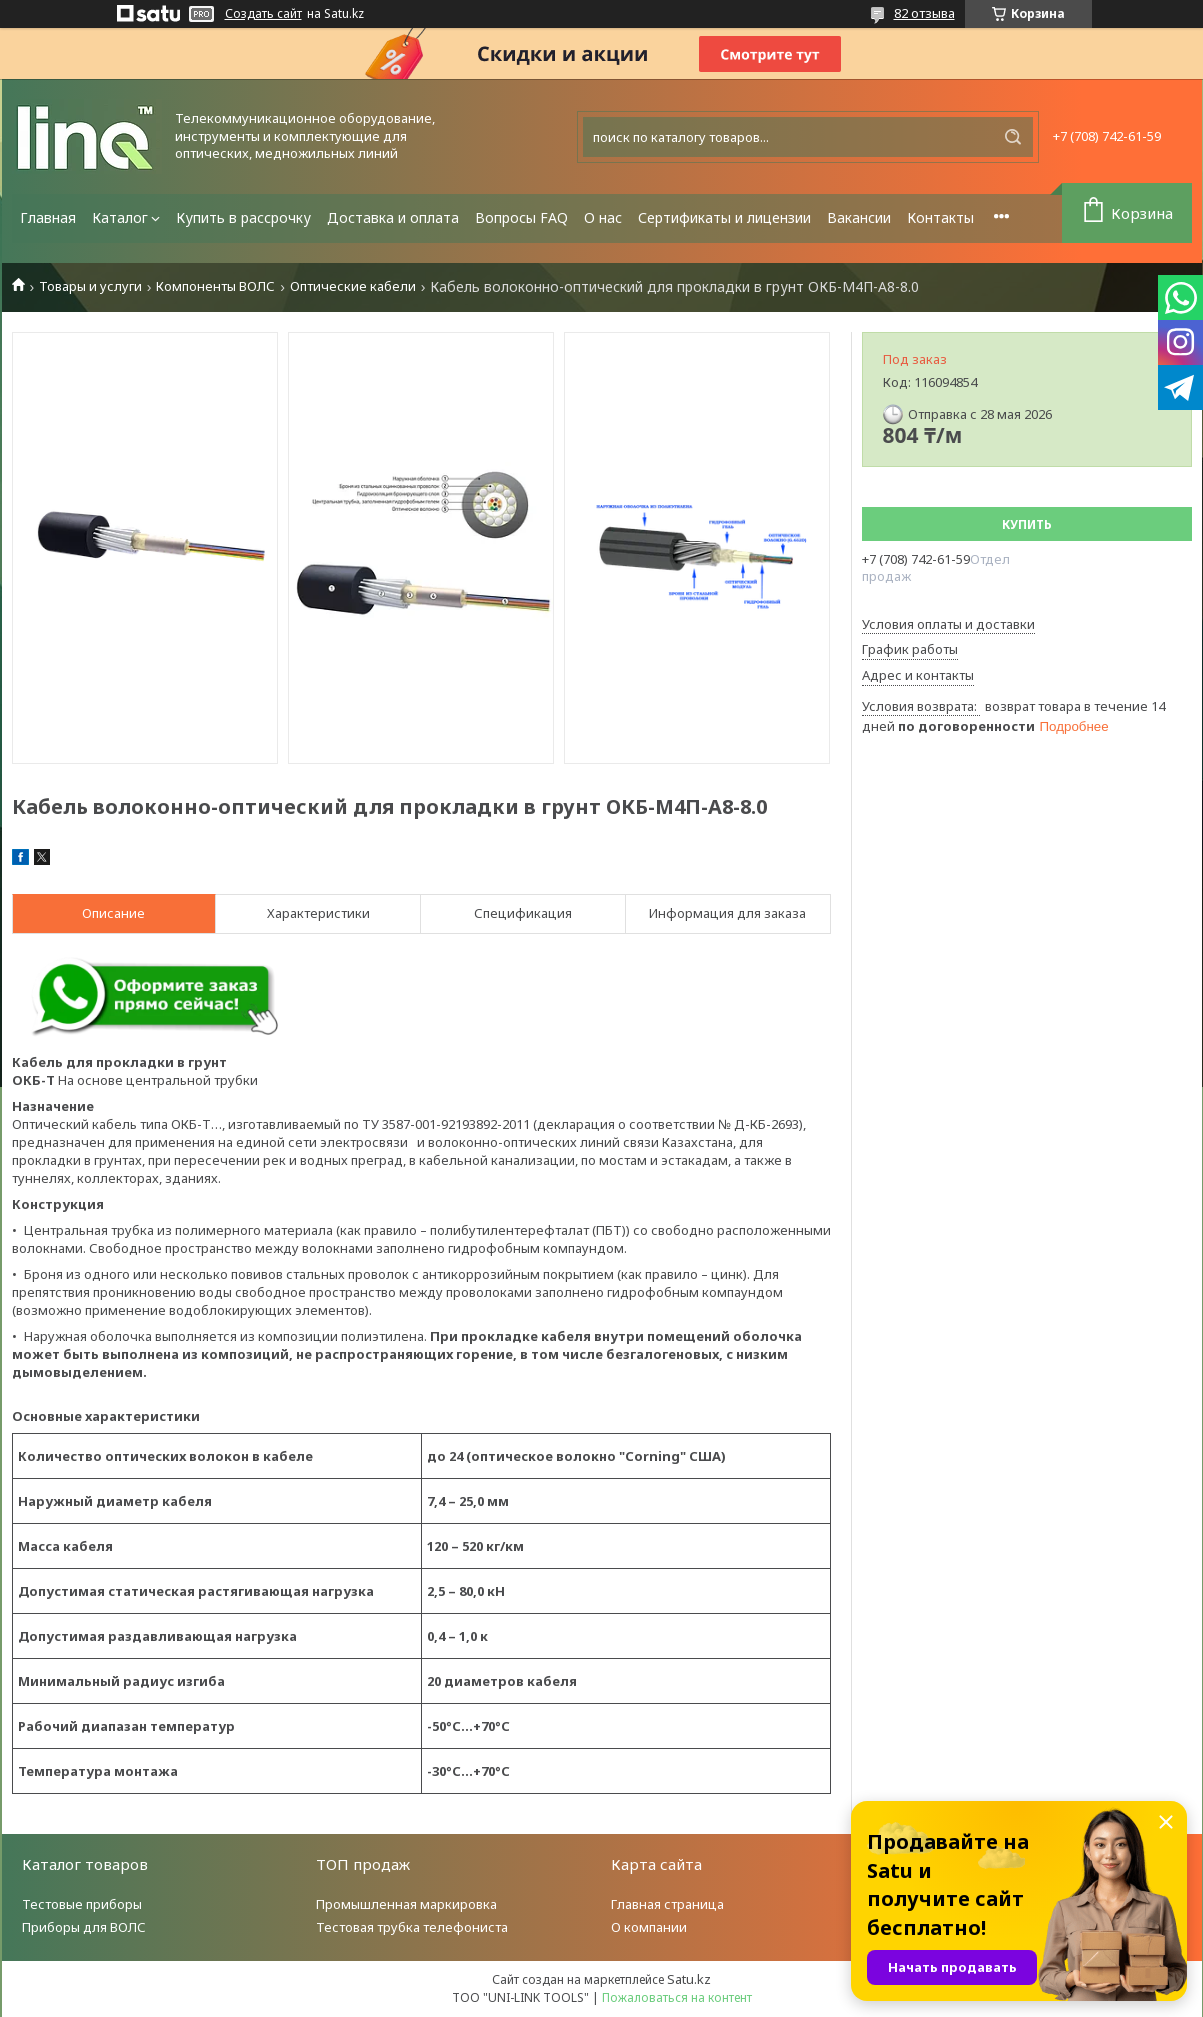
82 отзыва (924, 13)
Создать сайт (263, 14)
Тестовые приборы (82, 1904)
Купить (1027, 524)
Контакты (940, 217)
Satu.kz (689, 1979)
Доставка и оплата (393, 217)
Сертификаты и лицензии (724, 217)
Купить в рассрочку (243, 217)
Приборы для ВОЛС (84, 1927)
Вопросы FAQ (521, 217)
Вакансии (859, 217)
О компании (649, 1927)
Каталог (120, 217)
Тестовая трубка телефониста (412, 1927)
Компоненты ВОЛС (215, 286)
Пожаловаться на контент (677, 1997)
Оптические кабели (353, 286)
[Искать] (1013, 137)
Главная (48, 217)
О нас (603, 217)
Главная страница (667, 1904)
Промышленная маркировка (406, 1904)
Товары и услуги (90, 286)
